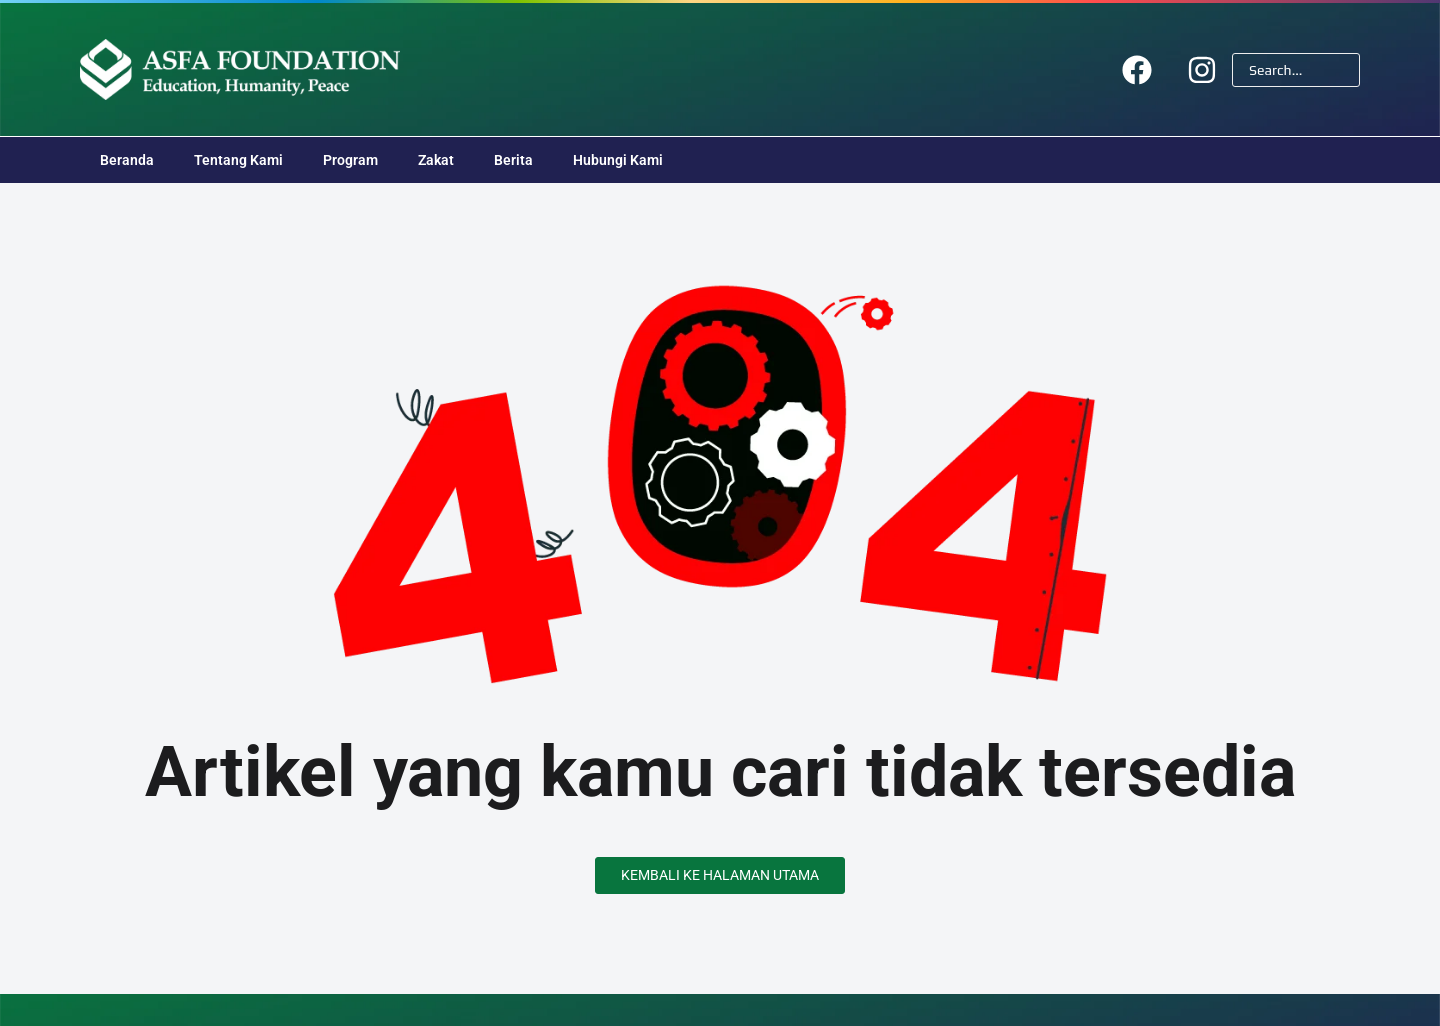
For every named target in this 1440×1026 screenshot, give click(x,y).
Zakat (436, 160)
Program (350, 160)
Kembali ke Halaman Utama (720, 875)
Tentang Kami (238, 160)
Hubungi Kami (618, 160)
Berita (513, 160)
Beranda (127, 160)
